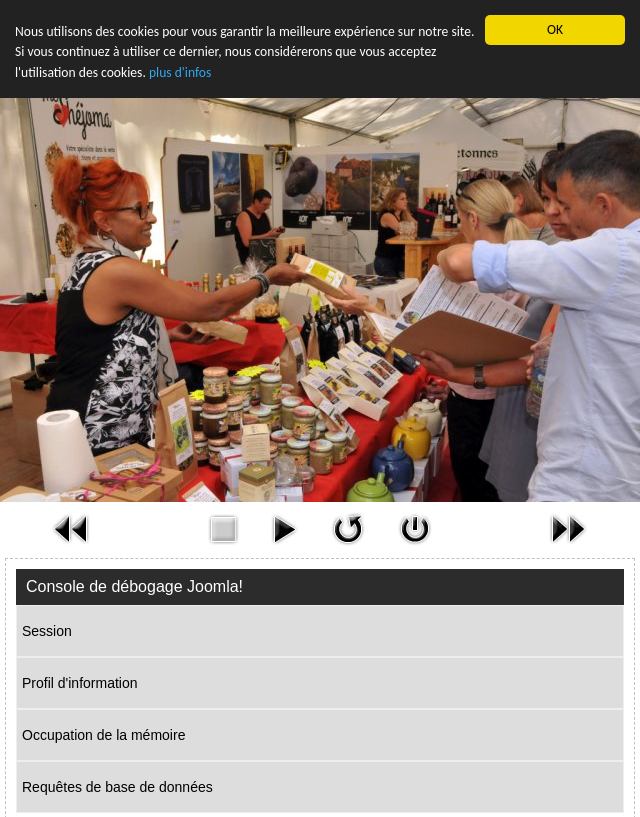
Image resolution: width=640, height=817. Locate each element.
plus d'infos (180, 72)
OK (555, 29)
